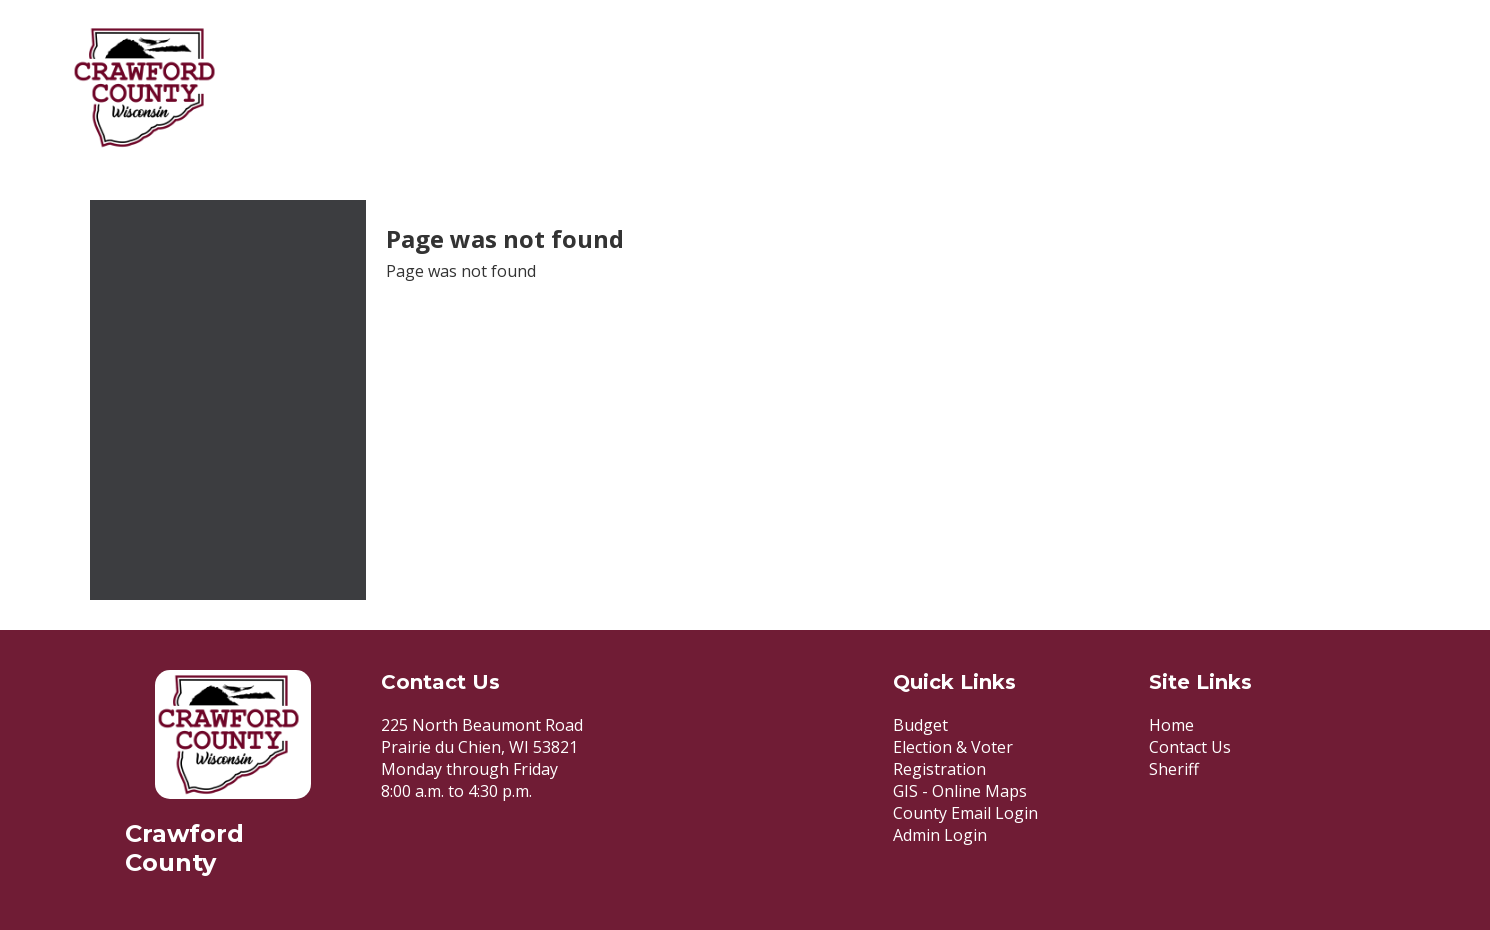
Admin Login (940, 835)
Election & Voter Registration (953, 758)
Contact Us (1190, 747)
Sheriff (1174, 769)
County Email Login (965, 813)
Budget (920, 725)
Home (1171, 725)
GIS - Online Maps (960, 791)
